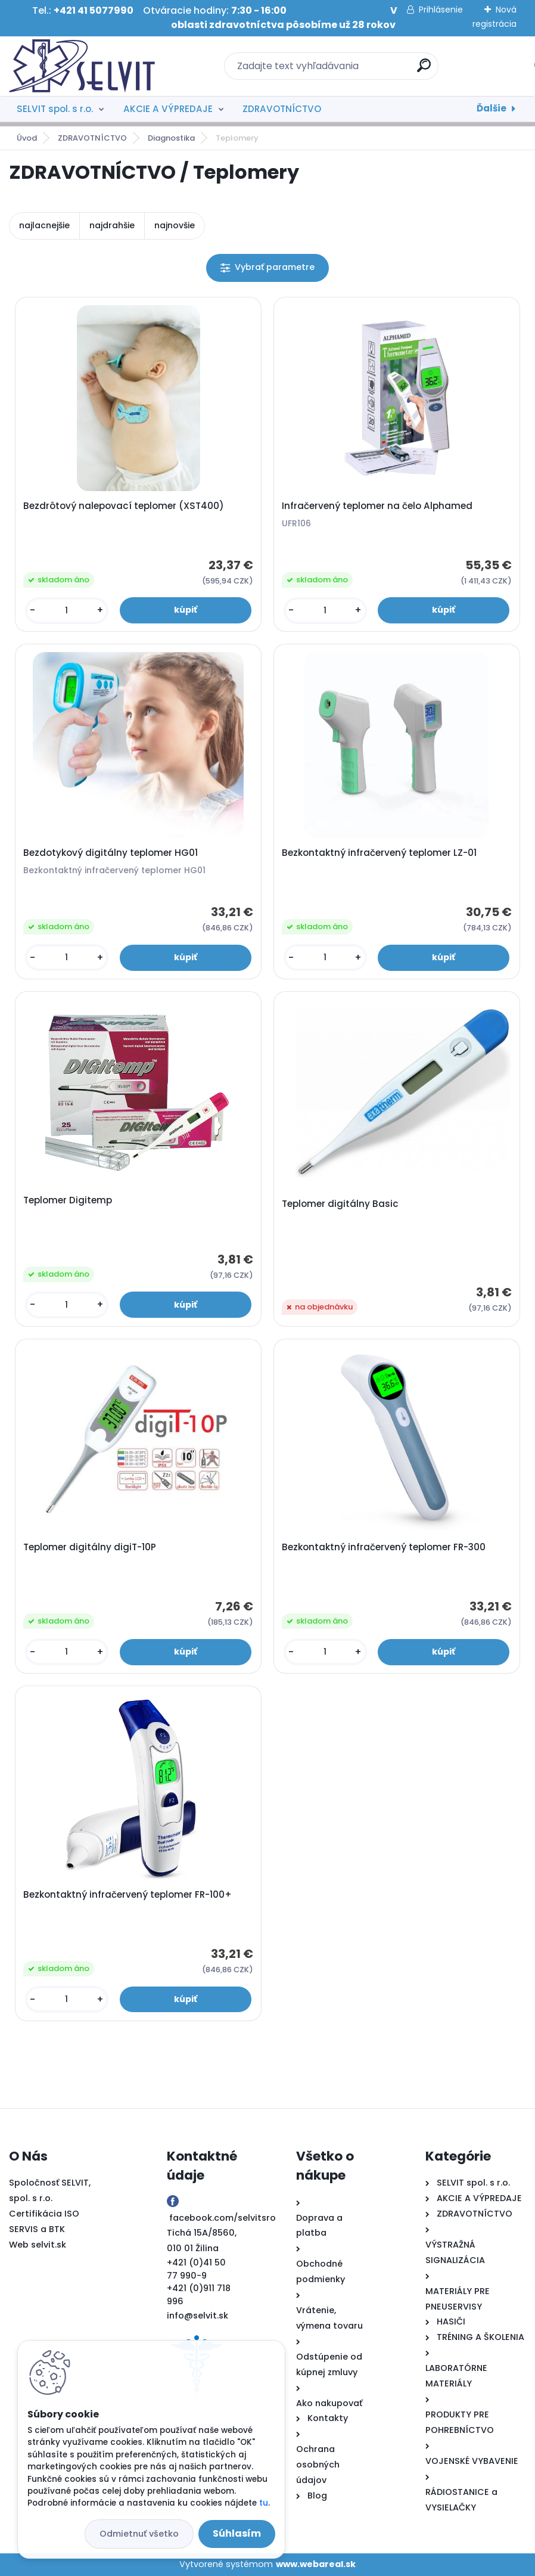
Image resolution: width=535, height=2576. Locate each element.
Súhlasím (237, 2533)
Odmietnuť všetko (139, 2534)
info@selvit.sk (197, 2315)
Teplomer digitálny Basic (340, 1204)
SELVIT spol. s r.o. (55, 109)
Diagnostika (171, 138)
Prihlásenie (441, 9)
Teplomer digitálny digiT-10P (89, 1547)
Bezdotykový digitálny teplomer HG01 (110, 853)
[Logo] (82, 66)
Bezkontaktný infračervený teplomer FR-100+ (127, 1895)
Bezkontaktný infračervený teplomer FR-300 (384, 1547)
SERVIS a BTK (37, 2229)
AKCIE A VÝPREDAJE (168, 109)
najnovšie (174, 225)
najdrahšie (112, 225)
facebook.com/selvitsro (222, 2218)
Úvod (27, 138)
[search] (424, 70)
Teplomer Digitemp (67, 1200)
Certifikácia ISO (44, 2214)
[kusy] (66, 610)
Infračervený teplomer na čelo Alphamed (377, 506)
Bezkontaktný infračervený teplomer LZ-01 (379, 853)
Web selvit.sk (37, 2245)
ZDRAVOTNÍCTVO (281, 109)
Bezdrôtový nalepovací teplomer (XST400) (123, 506)
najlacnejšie (44, 225)
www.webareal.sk (316, 2564)
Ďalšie (491, 108)
